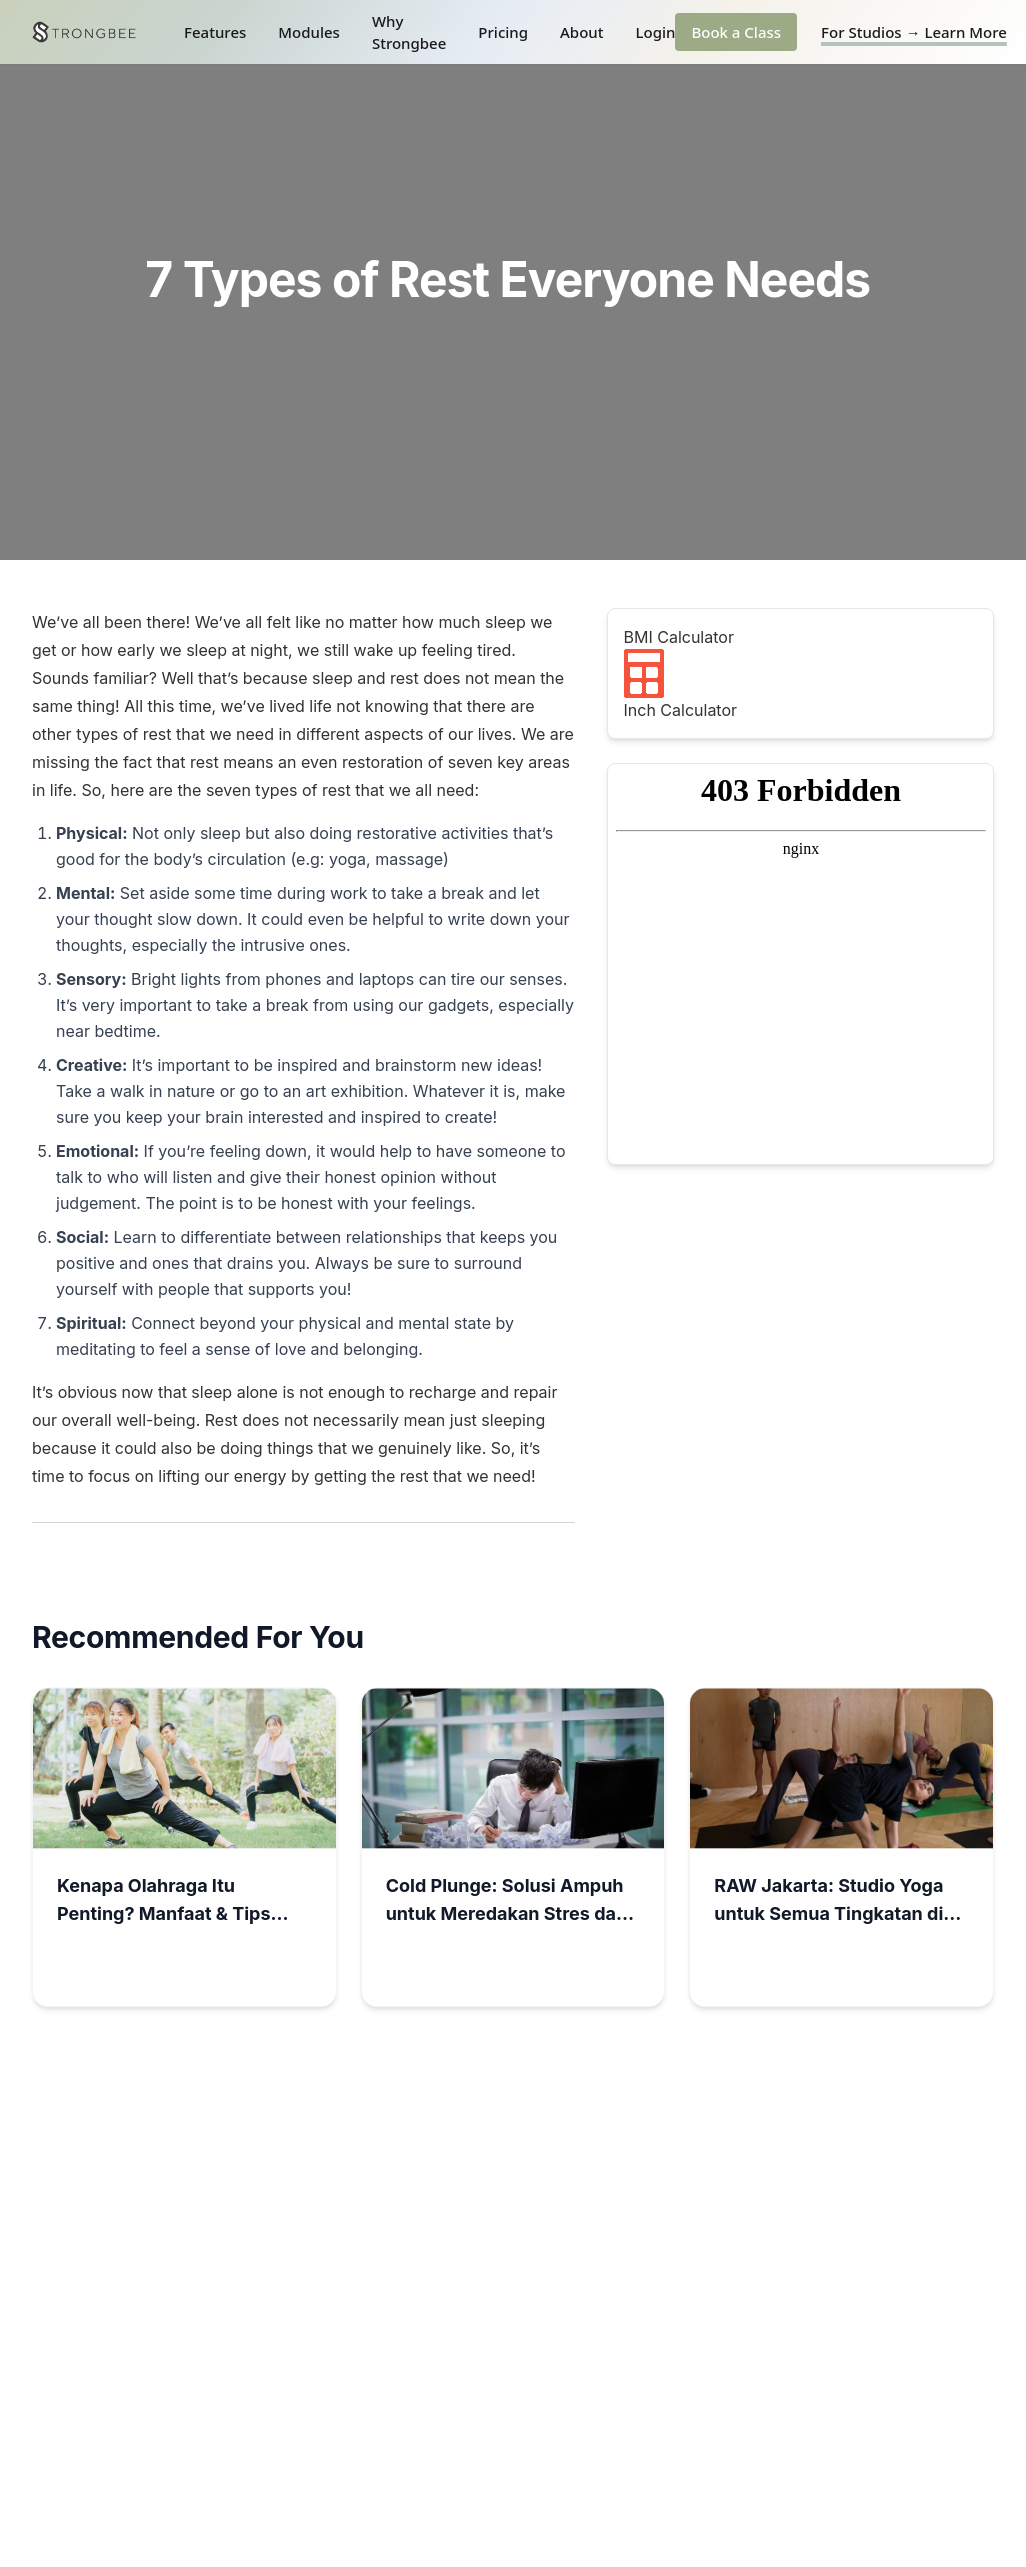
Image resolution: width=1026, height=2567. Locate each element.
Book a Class (736, 32)
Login (655, 32)
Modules (309, 32)
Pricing (503, 32)
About (581, 32)
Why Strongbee (409, 32)
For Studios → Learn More (914, 32)
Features (215, 32)
